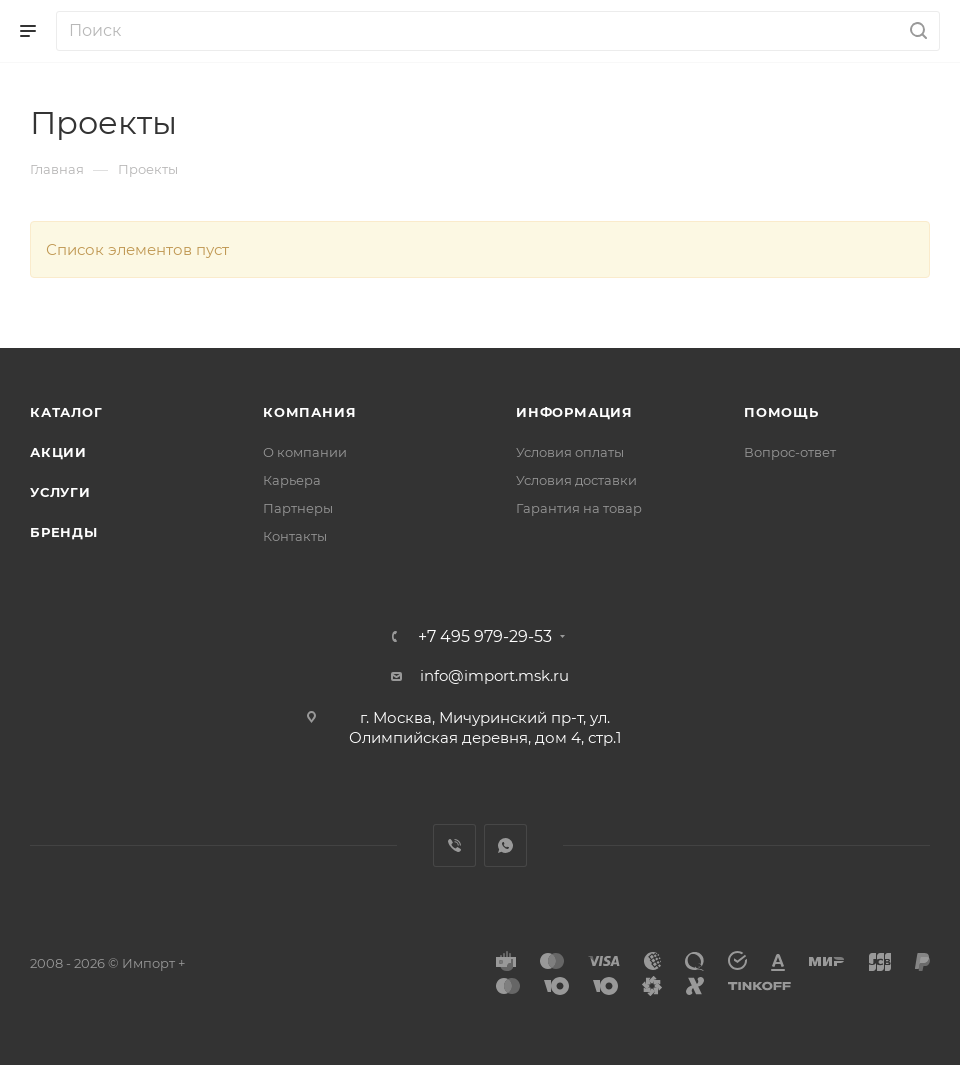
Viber (454, 845)
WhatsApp (505, 845)
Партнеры (298, 508)
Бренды (64, 532)
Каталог (66, 412)
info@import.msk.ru (494, 675)
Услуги (60, 492)
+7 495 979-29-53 (485, 637)
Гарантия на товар (579, 508)
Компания (309, 412)
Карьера (292, 480)
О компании (305, 452)
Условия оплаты (570, 452)
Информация (574, 412)
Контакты (295, 536)
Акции (58, 452)
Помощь (781, 412)
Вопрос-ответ (790, 452)
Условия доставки (576, 480)
